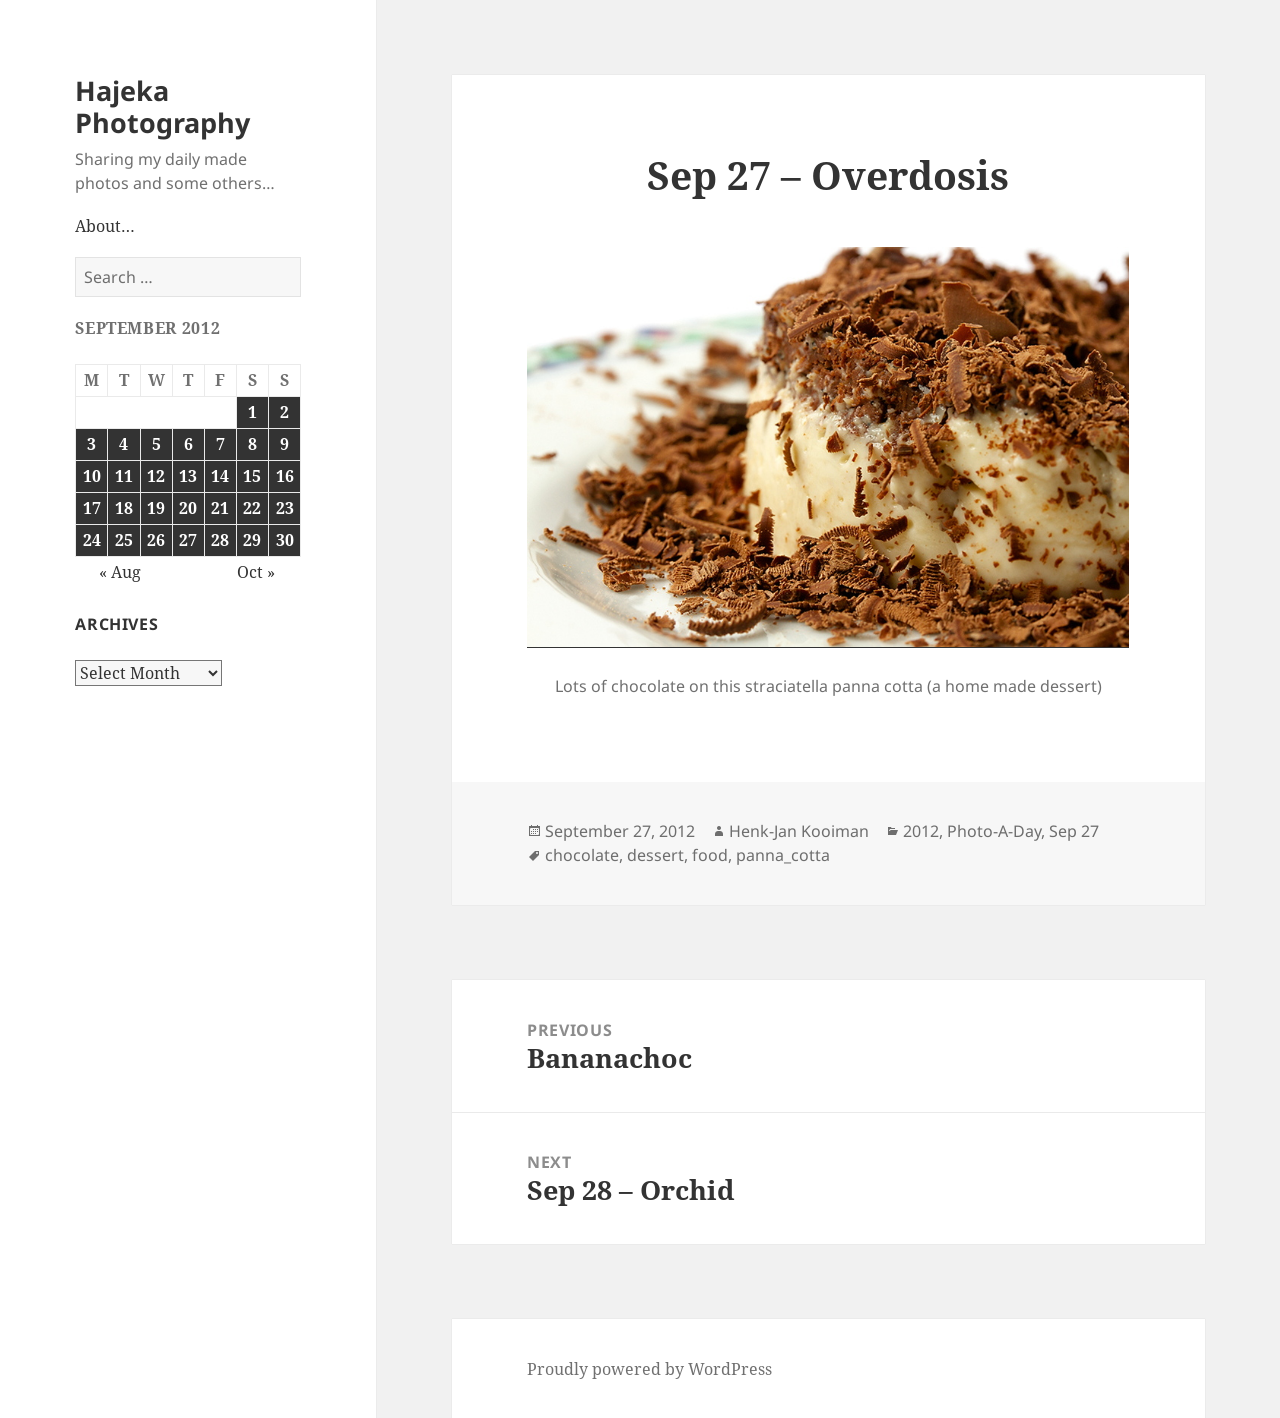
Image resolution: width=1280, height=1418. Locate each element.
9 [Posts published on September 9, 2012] (284, 444)
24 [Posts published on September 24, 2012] (92, 540)
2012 (921, 831)
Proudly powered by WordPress (649, 1369)
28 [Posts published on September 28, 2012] (220, 540)
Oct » (256, 572)
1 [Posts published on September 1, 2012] (252, 412)
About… (105, 226)
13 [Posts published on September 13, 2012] (188, 476)
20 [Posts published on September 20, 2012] (188, 508)
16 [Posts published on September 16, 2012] (285, 476)
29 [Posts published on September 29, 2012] (252, 540)
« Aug (120, 572)
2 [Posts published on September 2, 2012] (284, 412)
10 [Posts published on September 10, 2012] (92, 476)
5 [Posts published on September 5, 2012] (156, 444)
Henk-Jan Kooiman (799, 831)
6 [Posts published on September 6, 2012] (188, 444)
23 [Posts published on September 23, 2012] (285, 508)
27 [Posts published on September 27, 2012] (188, 540)
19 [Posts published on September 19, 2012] (156, 508)
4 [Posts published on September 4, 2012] (123, 444)
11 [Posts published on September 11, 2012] (124, 476)
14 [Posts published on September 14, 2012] (220, 476)
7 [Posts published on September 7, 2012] (220, 444)
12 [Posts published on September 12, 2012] (156, 476)
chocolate (582, 855)
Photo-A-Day (994, 831)
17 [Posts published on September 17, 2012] (92, 508)
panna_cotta (783, 855)
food (710, 855)
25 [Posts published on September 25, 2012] (124, 540)
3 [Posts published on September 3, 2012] (91, 444)
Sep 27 (1074, 831)
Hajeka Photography (162, 106)
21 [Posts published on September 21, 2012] (220, 508)
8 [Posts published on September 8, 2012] (252, 444)
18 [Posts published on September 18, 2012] (124, 508)
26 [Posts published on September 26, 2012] (156, 540)
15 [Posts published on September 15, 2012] (252, 476)
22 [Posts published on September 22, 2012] (252, 508)
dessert (655, 855)
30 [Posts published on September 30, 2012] (285, 540)
